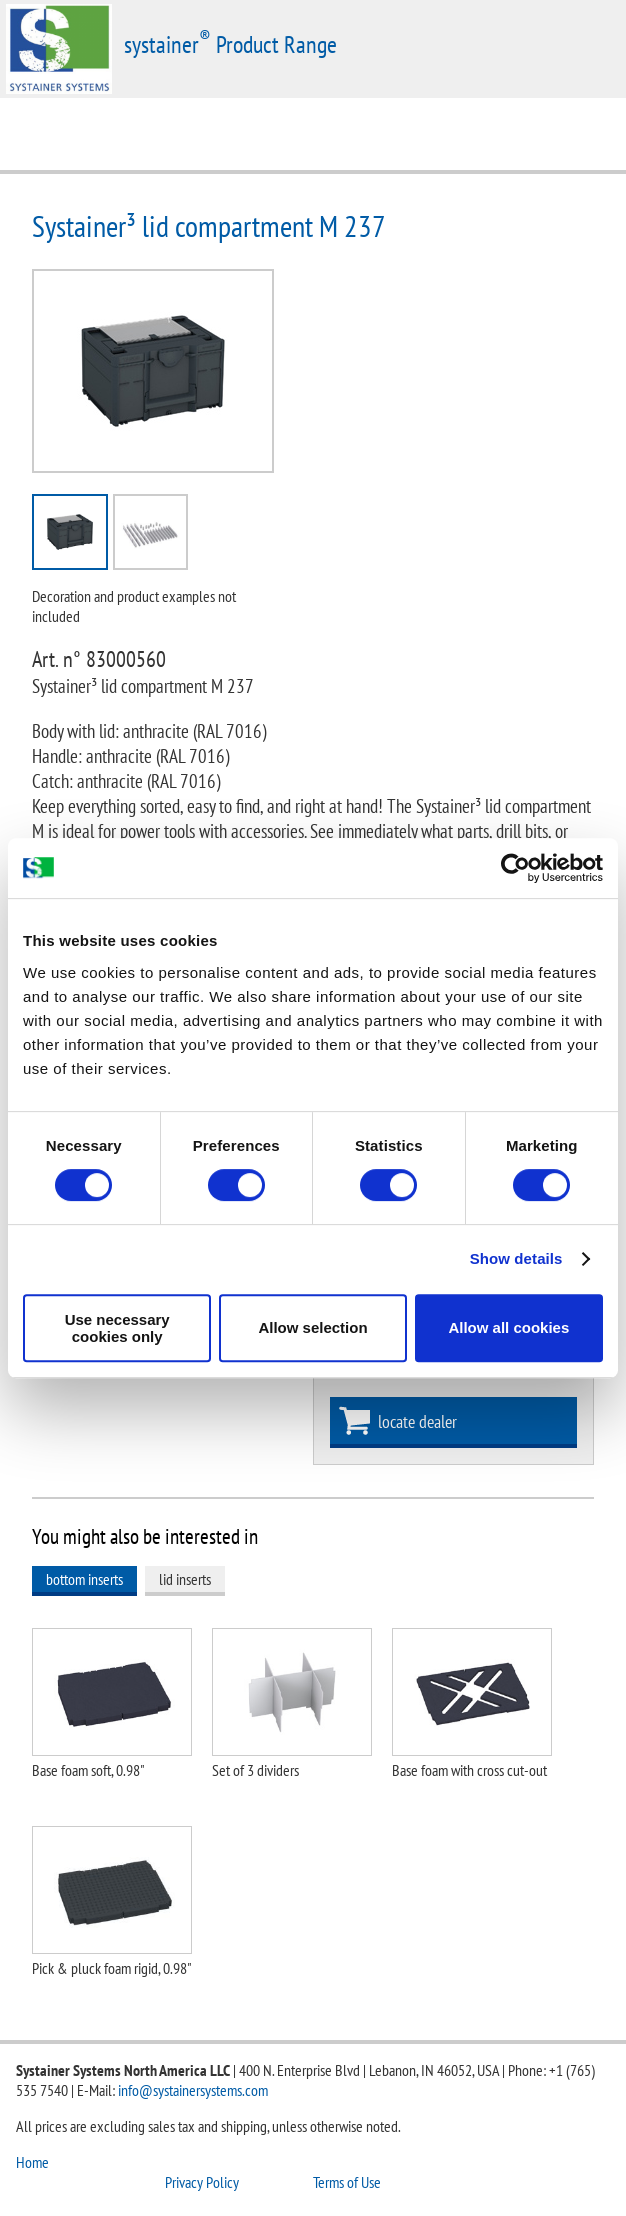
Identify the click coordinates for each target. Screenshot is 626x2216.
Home (32, 2162)
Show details (516, 1258)
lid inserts (185, 1579)
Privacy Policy (202, 2182)
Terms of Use (347, 2182)
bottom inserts (84, 1579)
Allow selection (312, 1327)
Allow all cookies (508, 1327)
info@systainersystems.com (193, 2090)
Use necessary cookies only (117, 1328)
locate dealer (417, 1421)
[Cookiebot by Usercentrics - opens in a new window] (515, 868)
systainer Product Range (230, 44)
